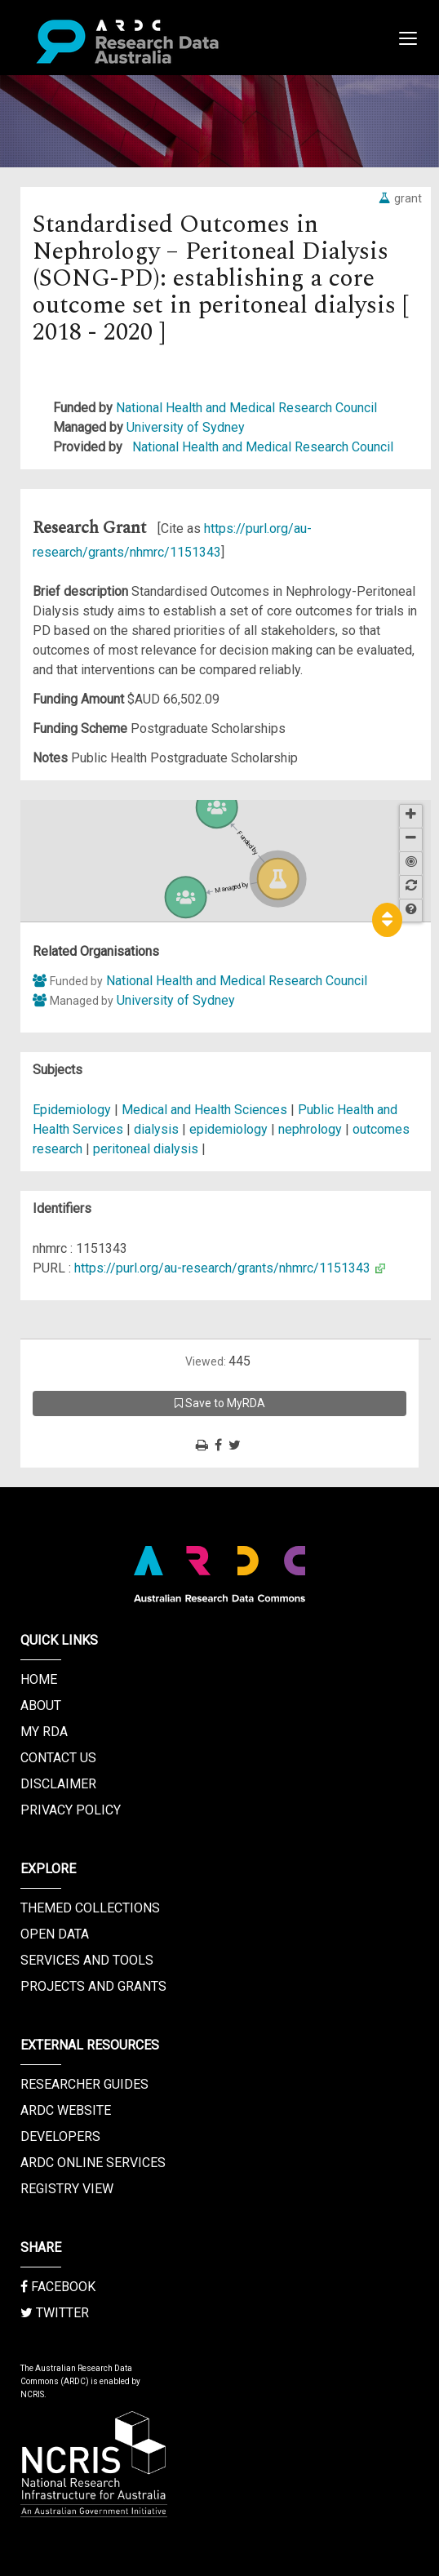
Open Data (54, 1934)
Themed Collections (90, 1908)
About (40, 1705)
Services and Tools (86, 1960)
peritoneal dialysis (145, 1149)
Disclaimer (58, 1784)
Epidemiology (73, 1109)
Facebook (57, 2286)
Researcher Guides (84, 2084)
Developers (60, 2136)
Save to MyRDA (220, 1403)
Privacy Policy (70, 1810)
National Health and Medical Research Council (246, 407)
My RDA (44, 1731)
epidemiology (228, 1129)
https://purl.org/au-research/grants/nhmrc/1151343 (222, 1268)
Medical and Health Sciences (206, 1109)
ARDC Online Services (93, 2162)
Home (38, 1679)
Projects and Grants (93, 1986)
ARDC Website (65, 2110)
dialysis (156, 1129)
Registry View (66, 2188)
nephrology (310, 1129)
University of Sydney (185, 427)
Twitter (54, 2313)
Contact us (58, 1757)
